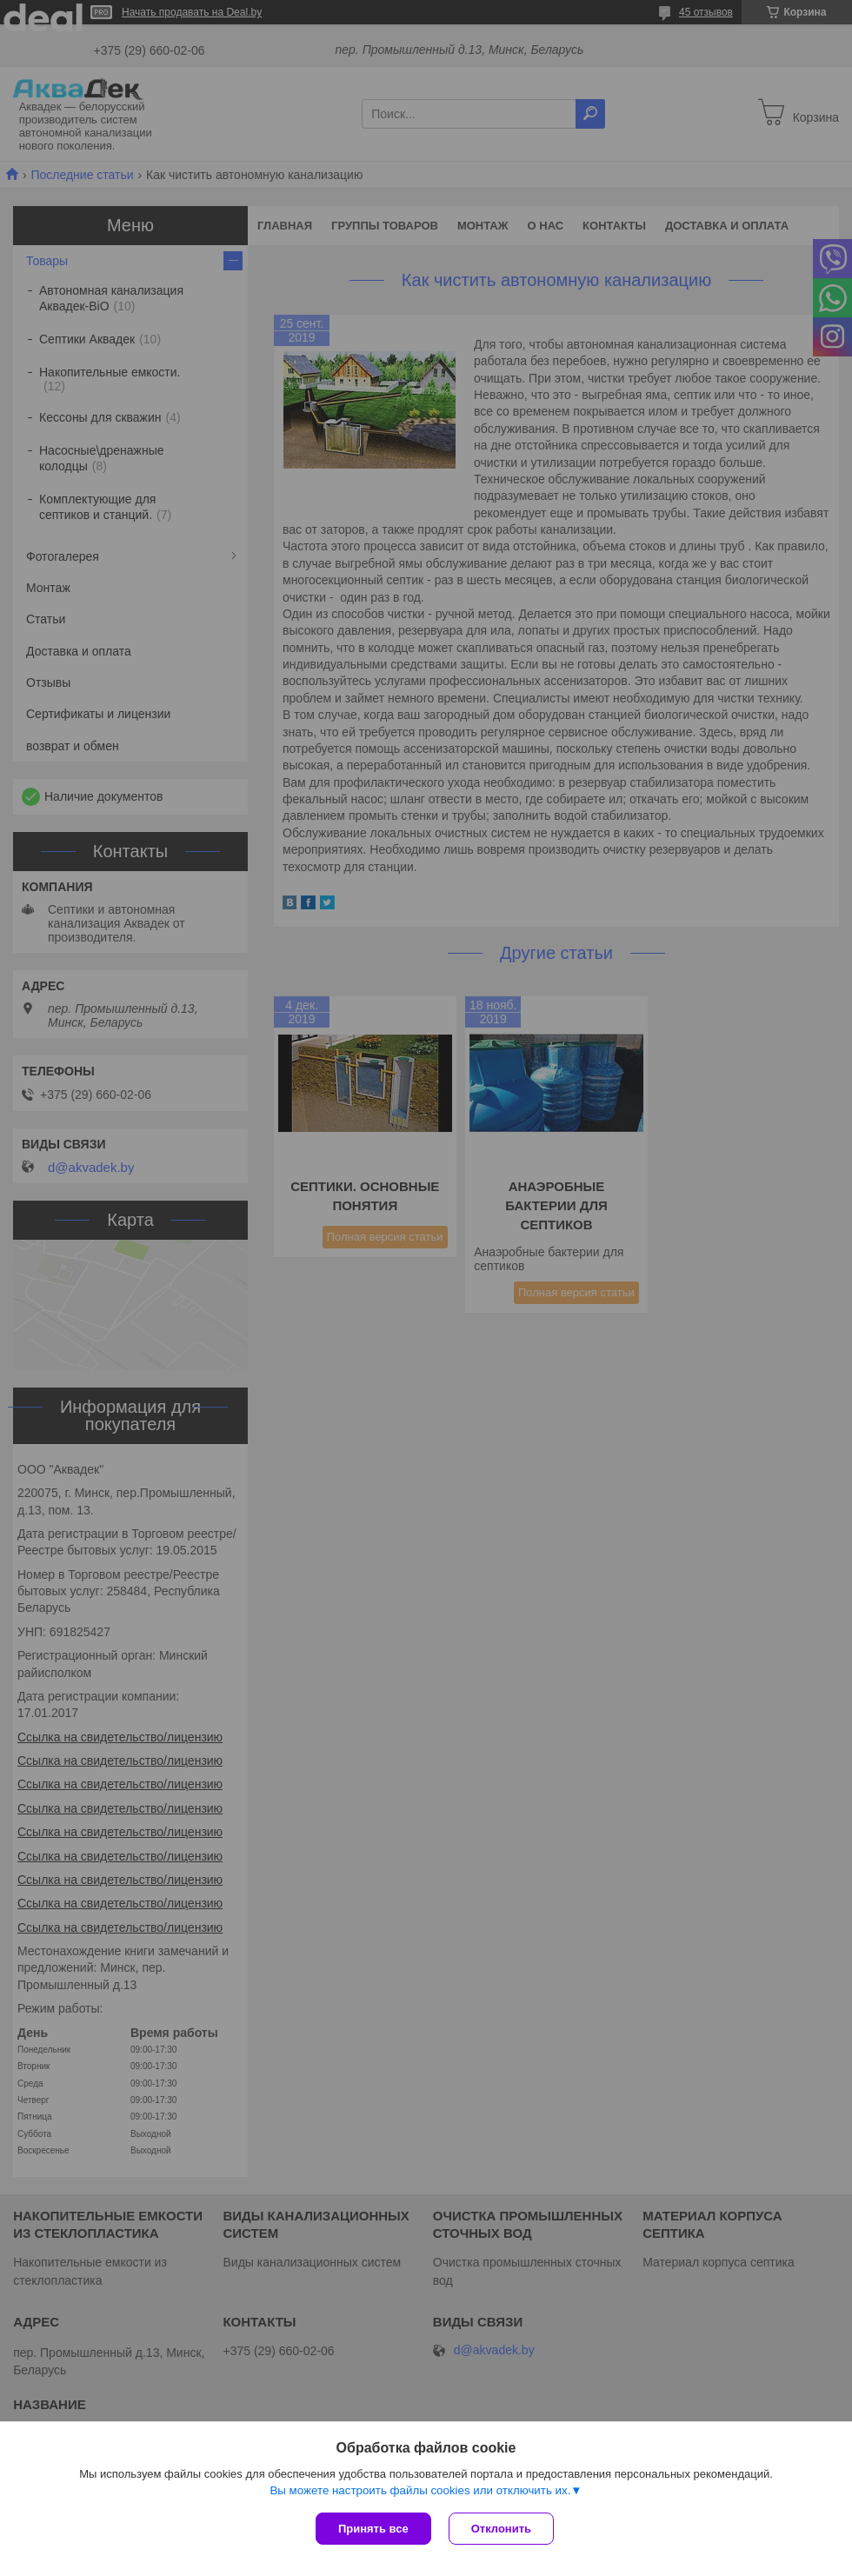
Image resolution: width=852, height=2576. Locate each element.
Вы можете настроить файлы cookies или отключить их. (420, 2490)
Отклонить (501, 2528)
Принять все (373, 2528)
